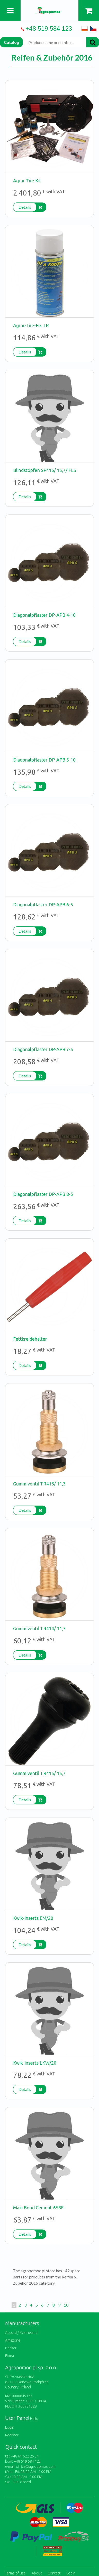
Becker (10, 2348)
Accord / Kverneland (21, 2332)
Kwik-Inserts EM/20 (33, 1918)
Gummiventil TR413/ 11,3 (39, 1483)
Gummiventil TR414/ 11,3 (39, 1628)
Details (25, 207)
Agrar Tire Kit (27, 180)
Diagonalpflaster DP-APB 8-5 (43, 1194)
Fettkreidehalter (30, 1338)
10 (66, 2304)
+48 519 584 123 (48, 28)
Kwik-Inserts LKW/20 (34, 2062)
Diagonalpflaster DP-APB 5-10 (44, 759)
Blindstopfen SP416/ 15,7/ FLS (44, 470)
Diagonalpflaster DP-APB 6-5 (43, 904)
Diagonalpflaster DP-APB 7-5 (43, 1049)
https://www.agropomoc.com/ (49, 9)
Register (12, 2435)
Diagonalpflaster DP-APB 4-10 (44, 615)
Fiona (9, 2356)
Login (9, 2427)
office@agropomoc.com (36, 2466)
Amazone (12, 2340)
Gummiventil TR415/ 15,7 (39, 1773)
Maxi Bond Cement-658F (38, 2207)
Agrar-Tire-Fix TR (31, 325)
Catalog (11, 42)
